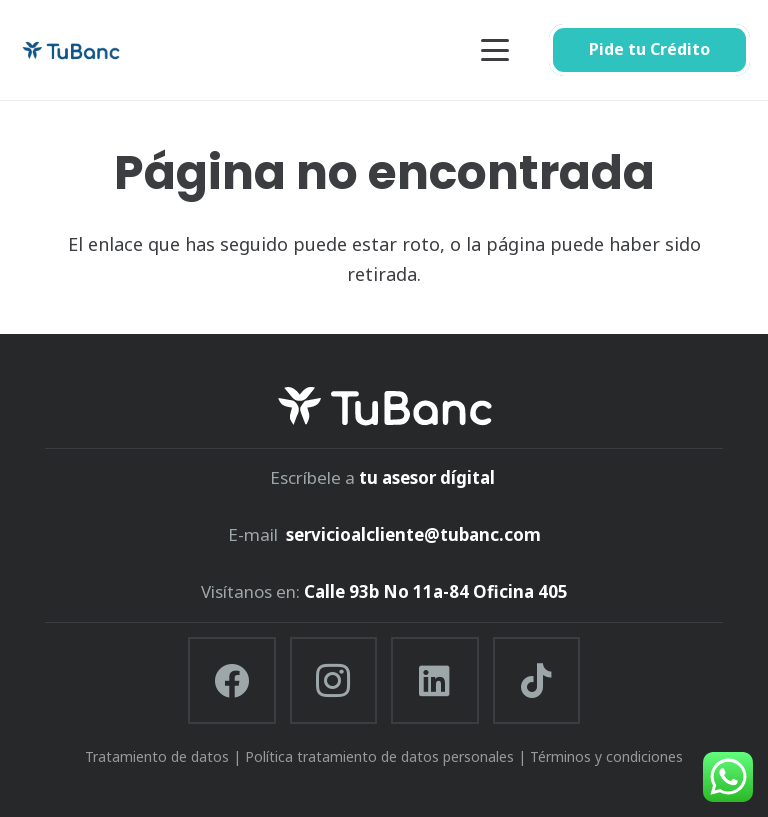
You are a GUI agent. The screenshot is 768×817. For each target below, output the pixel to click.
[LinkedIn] (435, 681)
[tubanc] (71, 50)
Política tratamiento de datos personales (379, 756)
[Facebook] (232, 681)
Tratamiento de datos (157, 756)
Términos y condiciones (606, 756)
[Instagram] (334, 681)
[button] (495, 50)
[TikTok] (537, 681)
